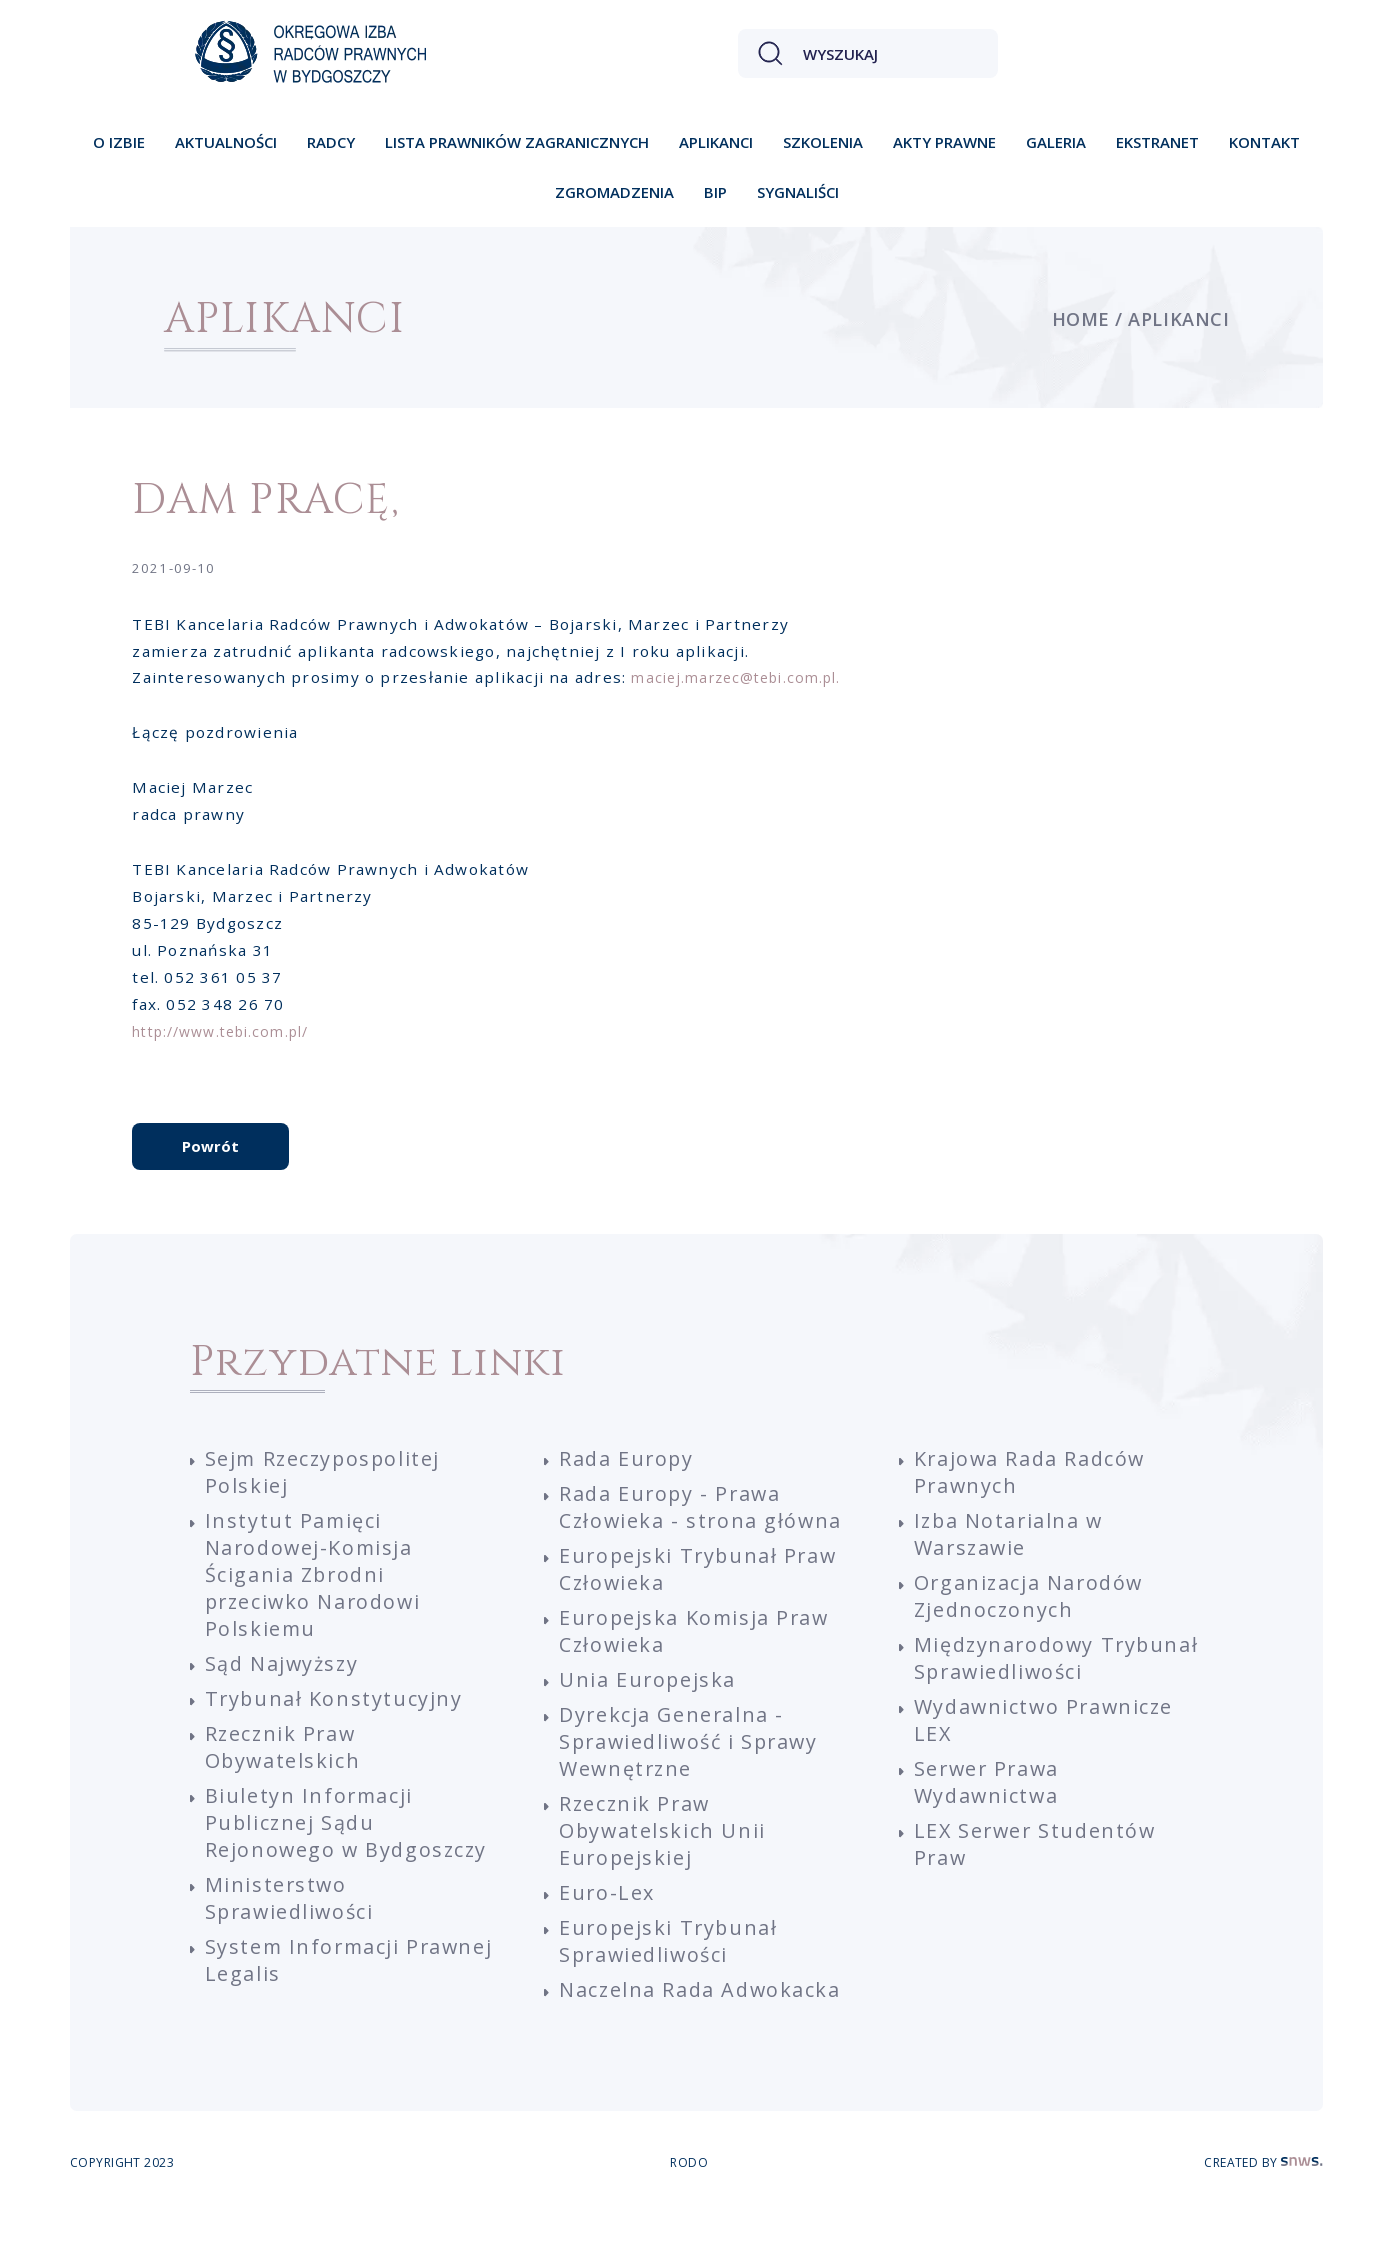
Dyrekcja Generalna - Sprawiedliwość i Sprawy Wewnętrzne (693, 1766)
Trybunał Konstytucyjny (335, 1723)
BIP (715, 192)
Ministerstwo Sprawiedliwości (292, 1923)
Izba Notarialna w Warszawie (1010, 1559)
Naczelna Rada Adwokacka (701, 2014)
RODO (689, 2188)
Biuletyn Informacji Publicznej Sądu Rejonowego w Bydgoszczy (348, 1847)
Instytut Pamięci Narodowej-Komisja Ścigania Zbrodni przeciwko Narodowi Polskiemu (316, 1599)
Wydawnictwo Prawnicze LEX (1046, 1745)
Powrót (210, 1168)
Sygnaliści (798, 192)
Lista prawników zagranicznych (517, 142)
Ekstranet (1157, 142)
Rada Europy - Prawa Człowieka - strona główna (702, 1532)
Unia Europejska (648, 1704)
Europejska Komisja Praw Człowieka (696, 1656)
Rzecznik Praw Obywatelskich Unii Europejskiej (663, 1855)
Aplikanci (716, 142)
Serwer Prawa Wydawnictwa (989, 1807)
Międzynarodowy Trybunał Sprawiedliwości (1054, 1683)
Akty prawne (944, 142)
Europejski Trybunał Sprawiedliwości (670, 1966)
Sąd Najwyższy (283, 1688)
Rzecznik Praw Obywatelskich (284, 1772)
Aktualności (226, 142)
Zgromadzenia (614, 192)
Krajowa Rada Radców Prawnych (1031, 1497)
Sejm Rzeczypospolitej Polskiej (325, 1497)
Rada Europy (627, 1483)
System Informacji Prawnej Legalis (304, 1985)
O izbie (119, 142)
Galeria (1056, 142)
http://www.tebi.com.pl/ (231, 1036)
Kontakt (1264, 142)
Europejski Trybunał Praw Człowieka (700, 1594)
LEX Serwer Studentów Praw (1037, 1869)
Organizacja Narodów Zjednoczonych (1030, 1621)
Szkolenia (823, 142)
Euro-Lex (607, 1917)
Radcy (331, 142)
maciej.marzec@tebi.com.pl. (746, 682)
